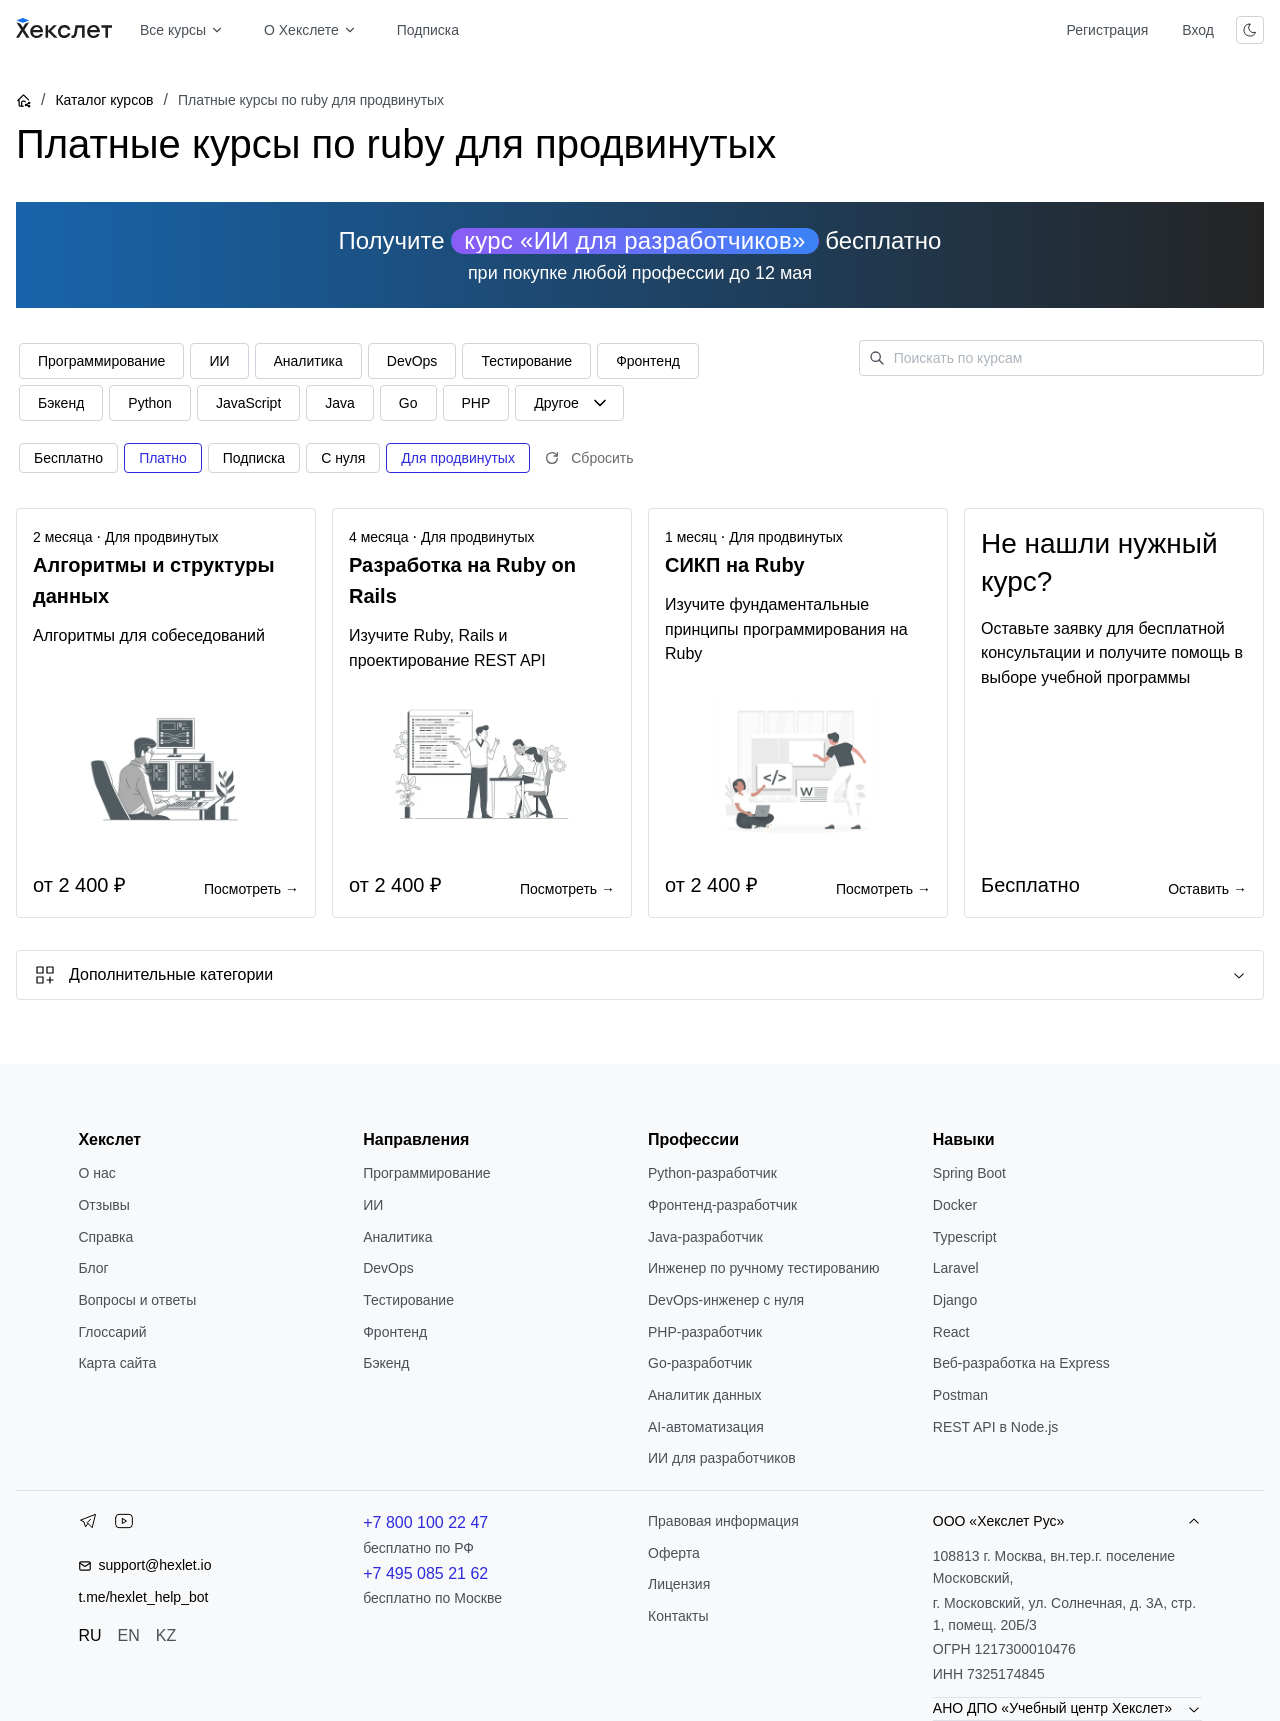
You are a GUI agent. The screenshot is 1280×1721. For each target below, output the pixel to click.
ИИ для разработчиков (722, 1458)
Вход (1198, 30)
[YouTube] (124, 1525)
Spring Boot (969, 1173)
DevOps (388, 1268)
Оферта (674, 1553)
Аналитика (397, 1237)
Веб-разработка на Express (1021, 1363)
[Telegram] (88, 1525)
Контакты (678, 1616)
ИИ (373, 1205)
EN (129, 1635)
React (951, 1332)
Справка (105, 1237)
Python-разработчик (712, 1173)
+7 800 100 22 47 (425, 1522)
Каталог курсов (104, 100)
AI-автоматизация (706, 1427)
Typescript (965, 1237)
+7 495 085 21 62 (425, 1573)
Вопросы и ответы (137, 1300)
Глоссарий (112, 1332)
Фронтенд (395, 1332)
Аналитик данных (705, 1395)
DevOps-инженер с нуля (726, 1300)
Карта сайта (117, 1363)
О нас (96, 1173)
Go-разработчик (700, 1363)
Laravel (956, 1268)
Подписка (428, 30)
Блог (93, 1268)
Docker (955, 1205)
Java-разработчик (705, 1237)
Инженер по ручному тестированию (763, 1268)
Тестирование (408, 1300)
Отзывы (103, 1205)
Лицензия (679, 1584)
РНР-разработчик (705, 1332)
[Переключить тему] (1250, 30)
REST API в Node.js (995, 1427)
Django (955, 1300)
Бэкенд (386, 1363)
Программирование (426, 1173)
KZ (166, 1635)
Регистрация (1107, 30)
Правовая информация (723, 1521)
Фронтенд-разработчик (722, 1205)
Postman (960, 1395)
